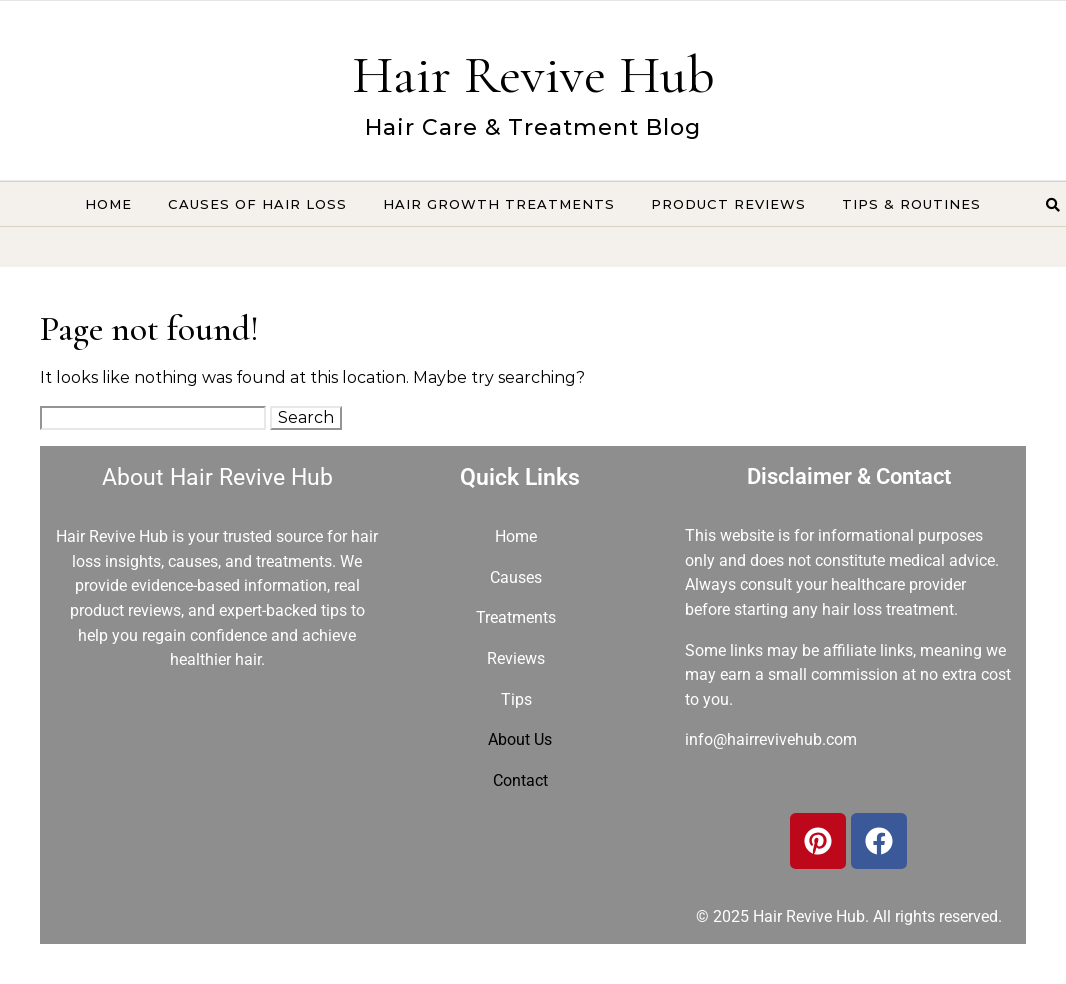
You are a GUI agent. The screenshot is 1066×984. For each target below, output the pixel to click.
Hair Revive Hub (533, 74)
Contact (520, 780)
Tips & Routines (911, 204)
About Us (520, 739)
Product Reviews (728, 204)
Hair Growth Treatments (499, 204)
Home (108, 204)
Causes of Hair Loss (257, 204)
